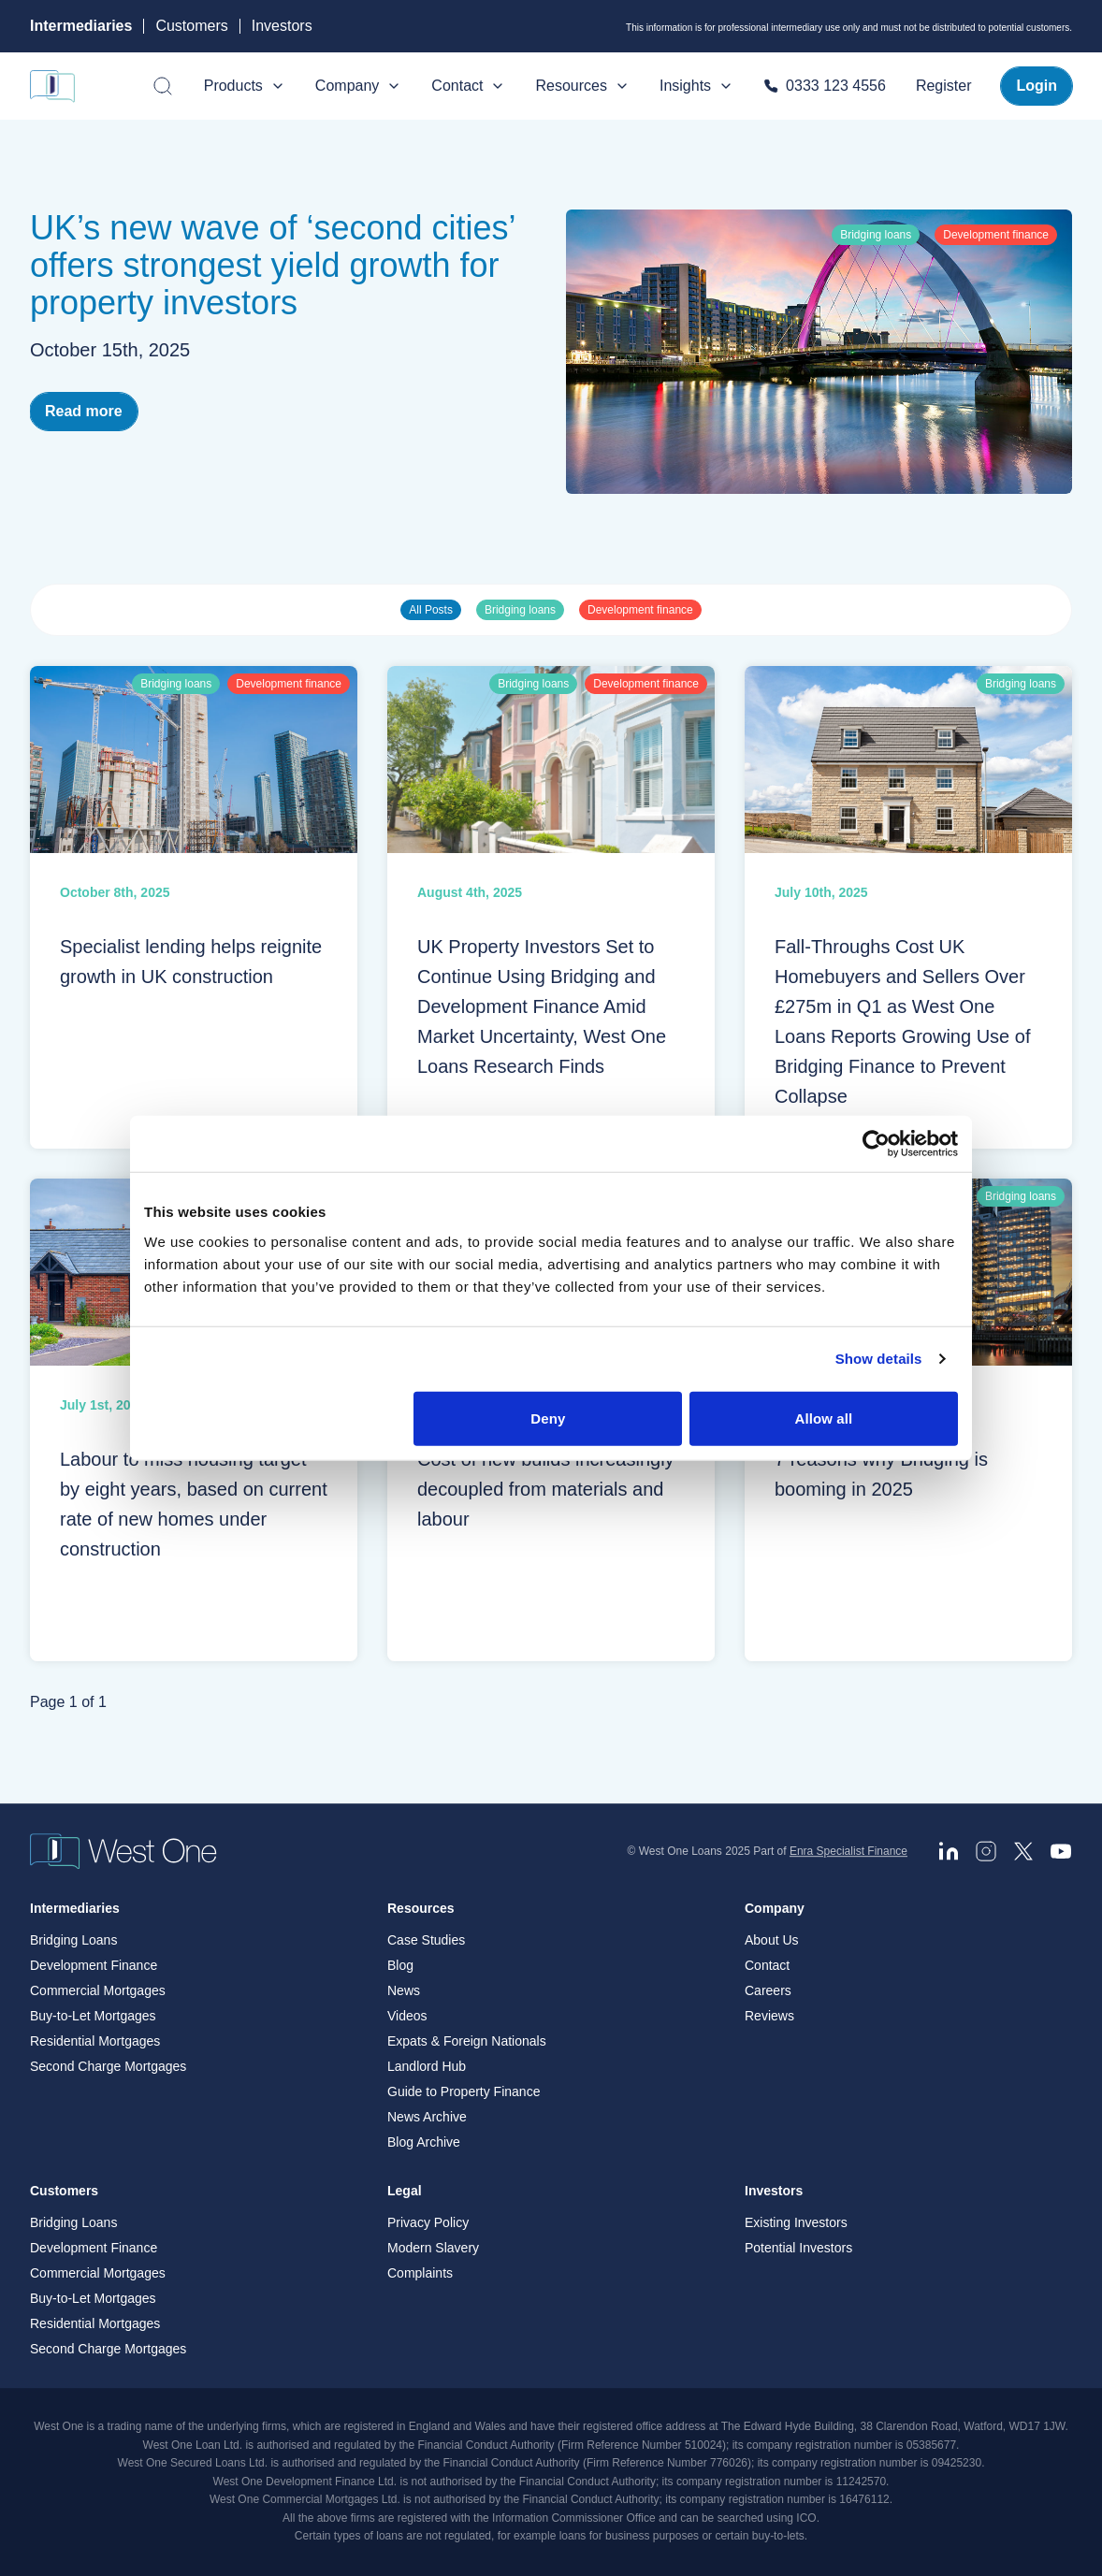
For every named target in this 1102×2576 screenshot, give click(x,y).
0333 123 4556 (824, 86)
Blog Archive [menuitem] (423, 2142)
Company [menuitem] (775, 1909)
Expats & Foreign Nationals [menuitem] (466, 2041)
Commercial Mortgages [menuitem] (98, 1991)
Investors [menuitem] (774, 2191)
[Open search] (163, 86)
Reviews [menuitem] (769, 2016)
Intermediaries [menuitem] (75, 1909)
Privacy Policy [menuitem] (428, 2223)
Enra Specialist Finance (848, 1851)
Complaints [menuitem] (420, 2273)
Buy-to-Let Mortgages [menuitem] (93, 2016)
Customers (191, 26)
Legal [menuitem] (404, 2191)
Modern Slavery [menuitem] (433, 2248)
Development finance (640, 609)
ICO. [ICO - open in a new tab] (807, 2518)
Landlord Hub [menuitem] (426, 2067)
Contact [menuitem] (767, 1966)
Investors (282, 26)
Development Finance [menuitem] (93, 1966)
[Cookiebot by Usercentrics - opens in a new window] (876, 1144)
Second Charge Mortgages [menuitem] (108, 2067)
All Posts (431, 609)
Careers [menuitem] (768, 1991)
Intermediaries (81, 26)
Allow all (824, 1417)
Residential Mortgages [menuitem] (95, 2041)
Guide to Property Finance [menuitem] (463, 2092)
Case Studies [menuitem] (426, 1940)
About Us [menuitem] (772, 1940)
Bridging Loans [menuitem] (73, 1940)
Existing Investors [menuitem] (796, 2223)
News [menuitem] (403, 1991)
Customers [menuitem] (64, 2191)
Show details (878, 1359)
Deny (547, 1417)
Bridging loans (520, 609)
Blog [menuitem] (400, 1966)
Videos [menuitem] (407, 2016)
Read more (84, 411)
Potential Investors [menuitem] (798, 2248)
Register (944, 86)
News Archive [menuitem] (427, 2117)
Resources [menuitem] (421, 1909)
